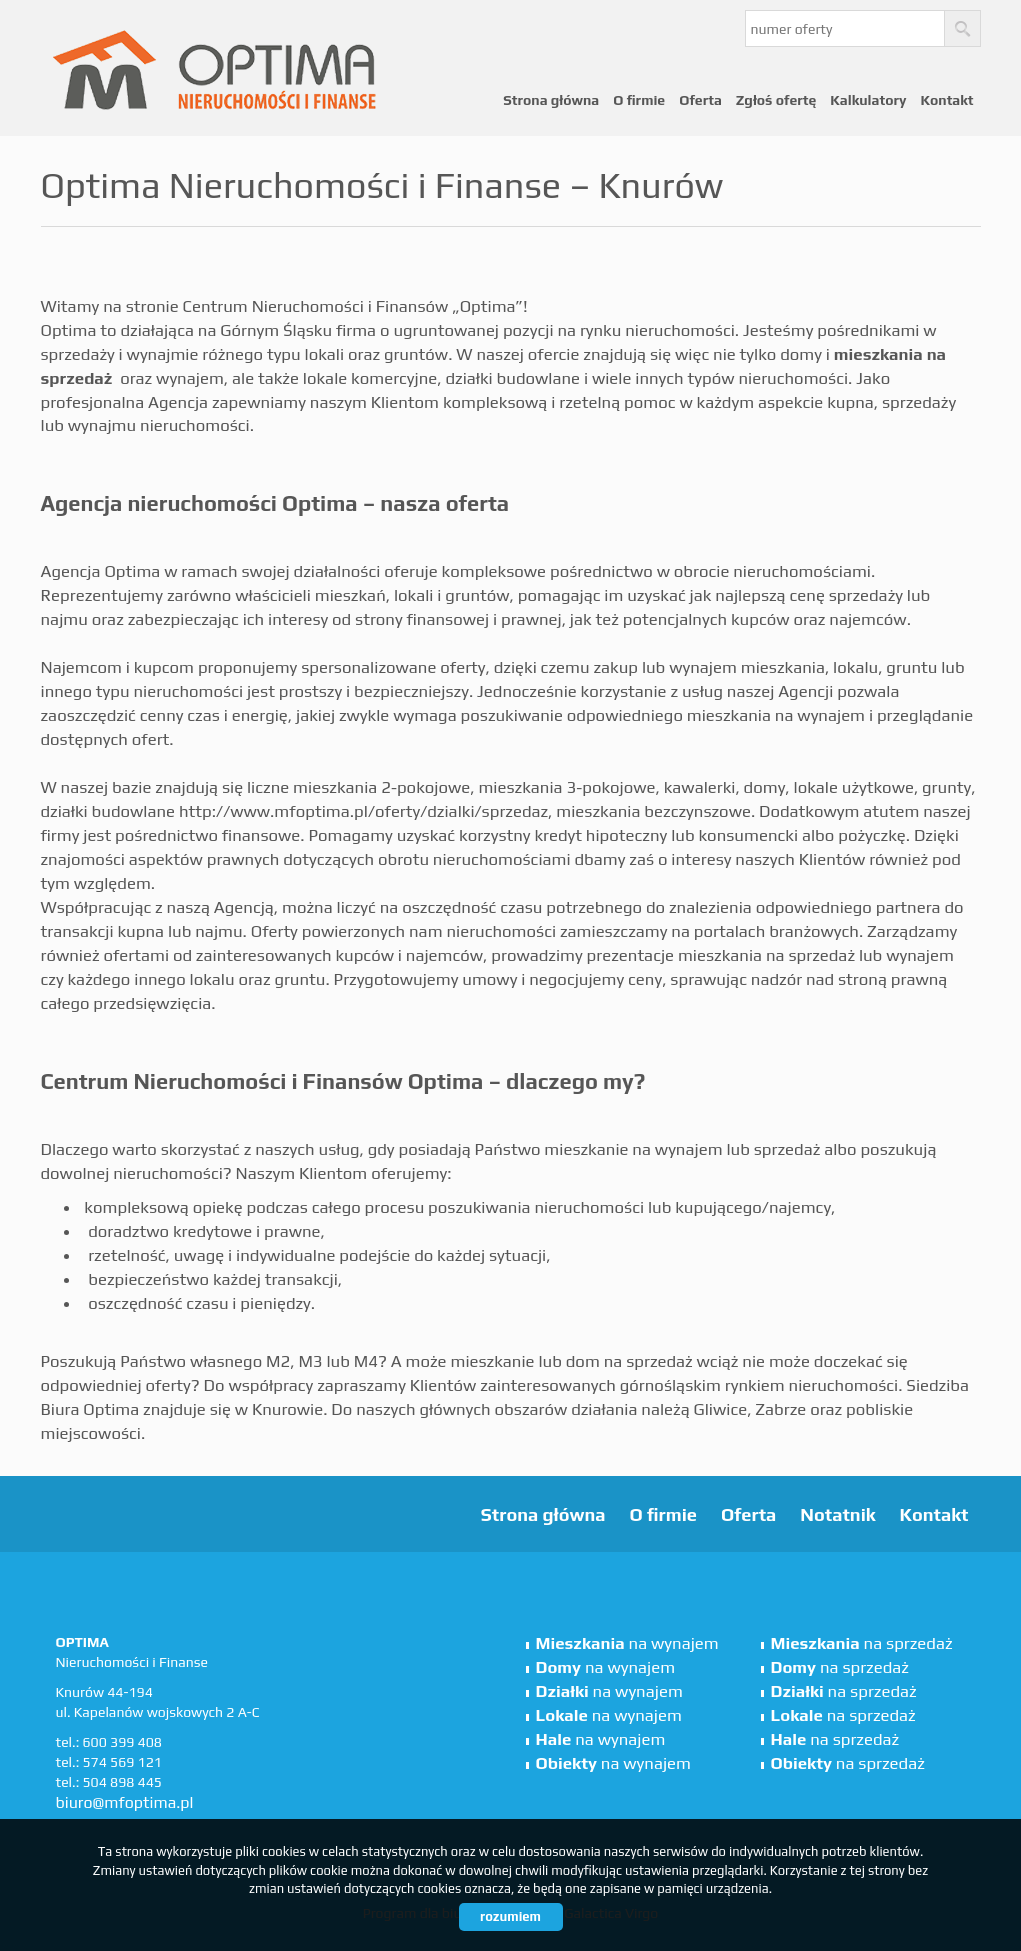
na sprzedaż (862, 1643)
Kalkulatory (868, 100)
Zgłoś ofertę (776, 100)
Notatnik (837, 1514)
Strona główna (551, 100)
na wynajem (627, 1643)
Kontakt (946, 100)
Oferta (700, 100)
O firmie (639, 100)
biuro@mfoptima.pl (125, 1802)
